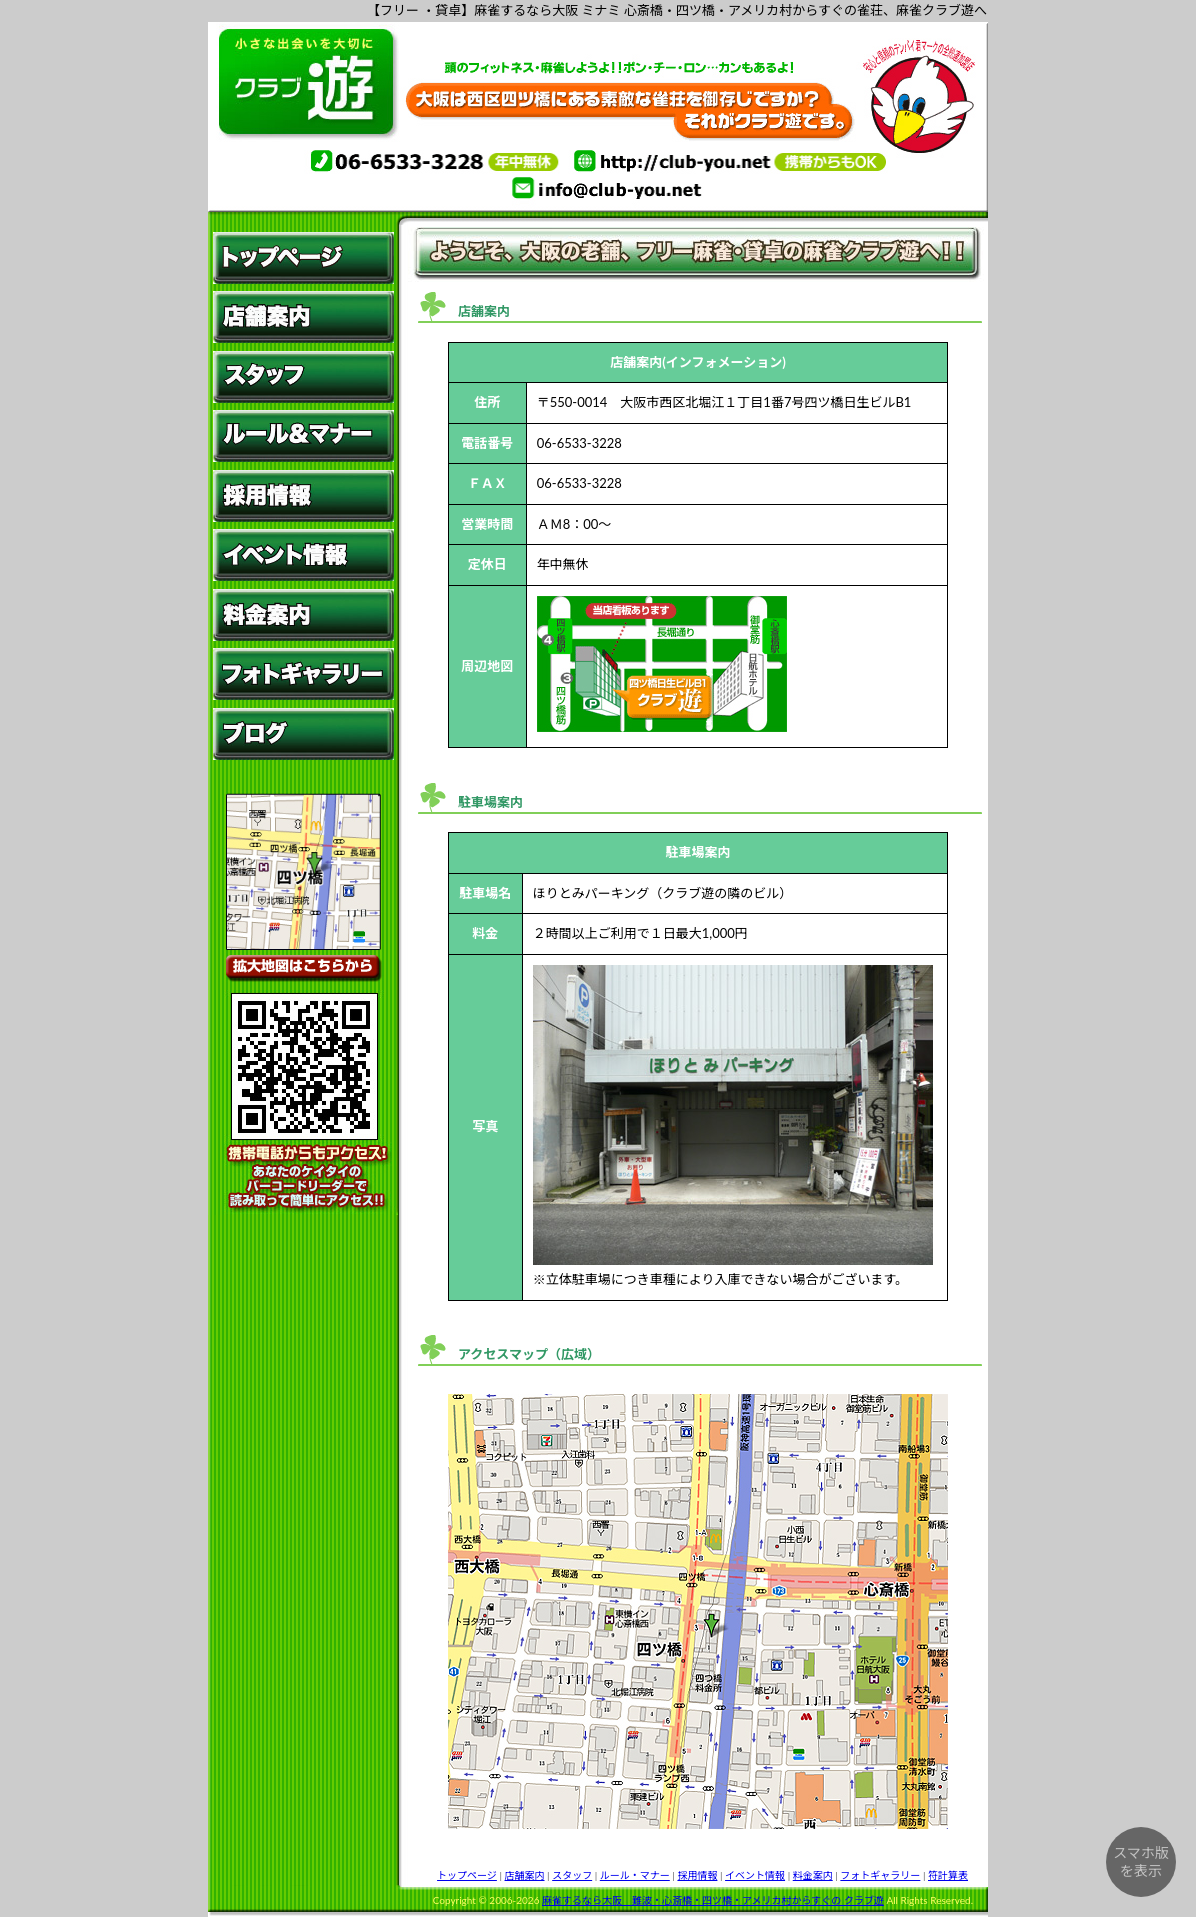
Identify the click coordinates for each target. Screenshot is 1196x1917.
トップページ (467, 1875)
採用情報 (697, 1875)
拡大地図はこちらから (303, 890)
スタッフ (572, 1875)
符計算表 (948, 1875)
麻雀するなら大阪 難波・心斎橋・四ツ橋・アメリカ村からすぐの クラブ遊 (713, 1900)
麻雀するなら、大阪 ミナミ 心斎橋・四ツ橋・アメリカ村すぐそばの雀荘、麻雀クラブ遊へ (598, 97)
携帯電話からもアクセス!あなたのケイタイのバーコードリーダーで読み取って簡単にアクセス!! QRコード (303, 1105)
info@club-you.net (598, 187)
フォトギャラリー (880, 1875)
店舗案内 (525, 1875)
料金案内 (813, 1875)
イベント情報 (755, 1875)
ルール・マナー (635, 1875)
